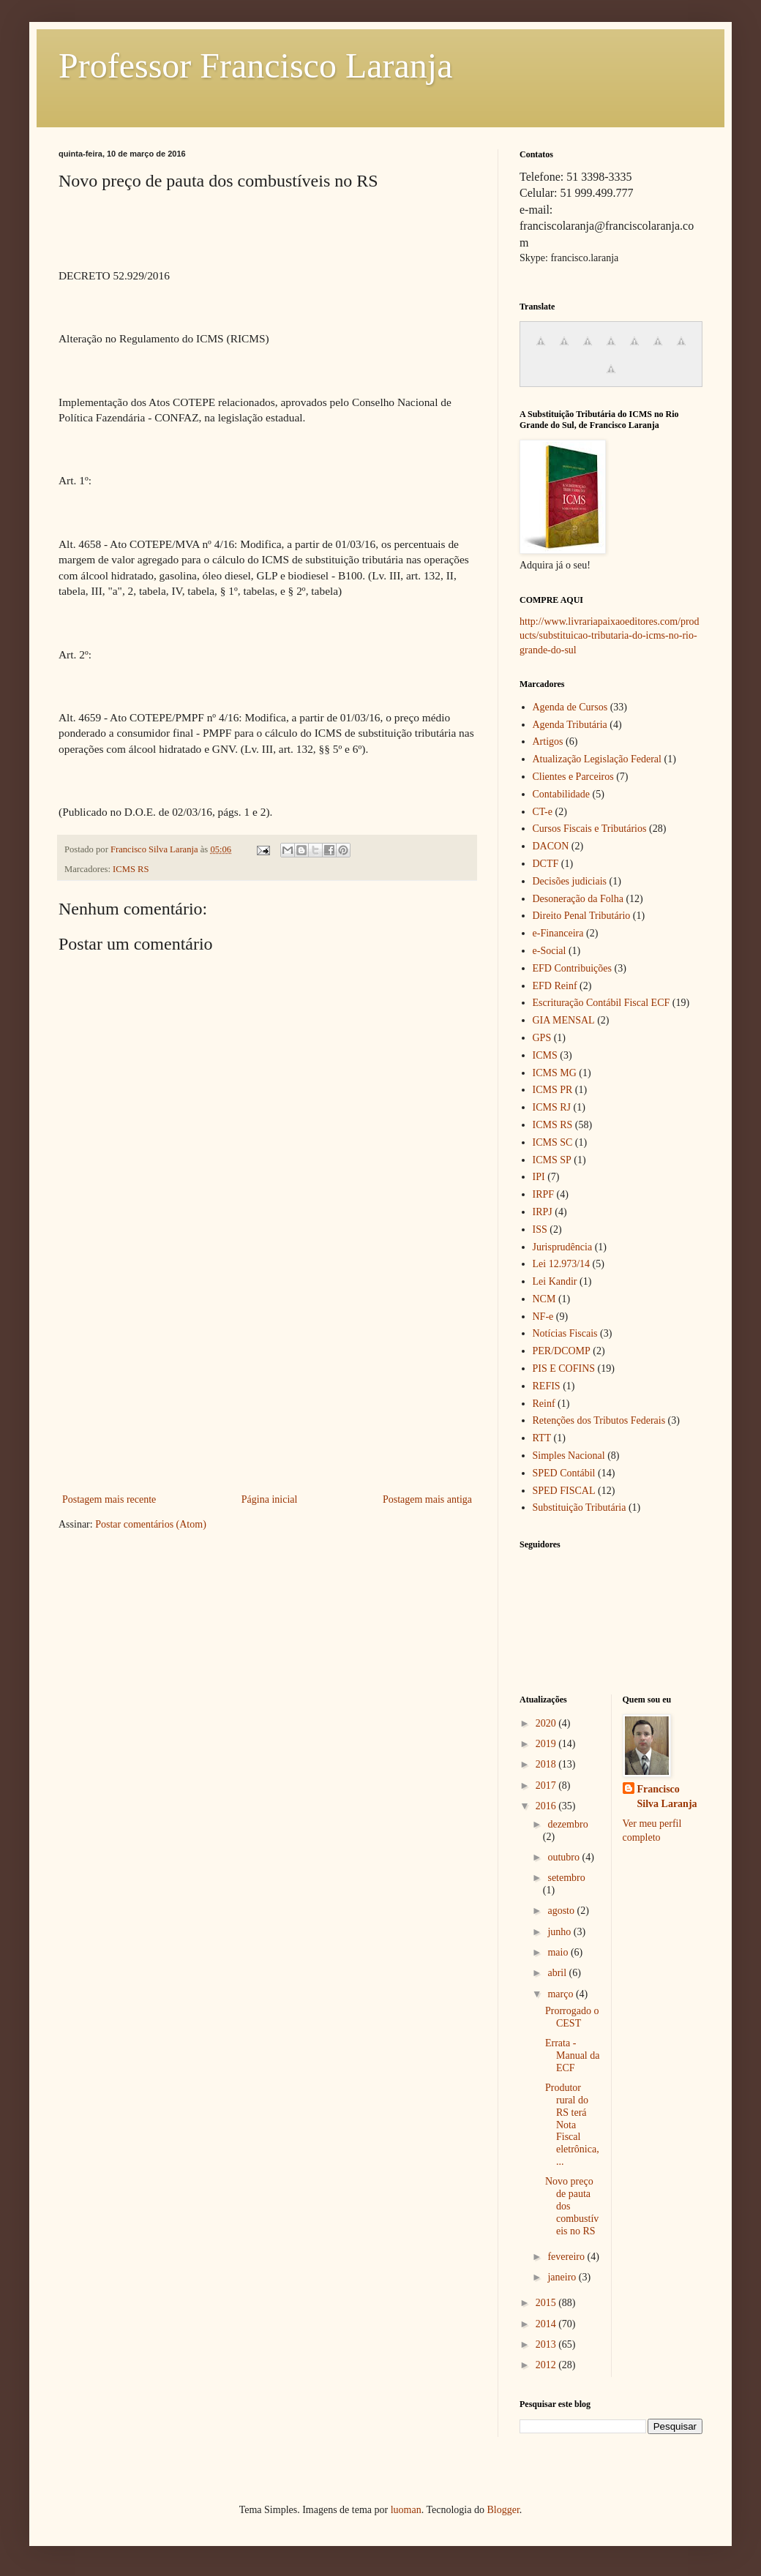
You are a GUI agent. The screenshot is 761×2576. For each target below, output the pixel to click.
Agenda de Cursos (570, 707)
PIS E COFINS (564, 1368)
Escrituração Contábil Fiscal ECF (601, 1002)
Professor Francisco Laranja (255, 65)
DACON (551, 846)
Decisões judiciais (570, 881)
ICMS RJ (552, 1107)
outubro (564, 1857)
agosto (562, 1910)
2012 (547, 2364)
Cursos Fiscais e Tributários (590, 828)
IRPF (544, 1194)
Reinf (544, 1403)
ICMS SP (552, 1159)
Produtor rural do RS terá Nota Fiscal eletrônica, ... (572, 2124)
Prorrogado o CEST (572, 2017)
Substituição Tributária (579, 1507)
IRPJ (542, 1211)
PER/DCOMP (562, 1350)
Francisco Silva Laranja (667, 1796)
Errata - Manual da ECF (572, 2055)
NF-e (543, 1316)
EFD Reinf (555, 985)
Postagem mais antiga (427, 1499)
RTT (542, 1437)
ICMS (545, 1055)
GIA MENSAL (564, 1020)
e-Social (549, 950)
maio (559, 1952)
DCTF (546, 863)
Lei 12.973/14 (562, 1263)
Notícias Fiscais (565, 1333)
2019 (547, 1743)
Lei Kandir (555, 1281)
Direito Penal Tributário (582, 915)
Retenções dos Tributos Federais (599, 1420)
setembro (566, 1877)
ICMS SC (553, 1142)
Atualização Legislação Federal (597, 759)
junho (560, 1931)
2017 (547, 1785)
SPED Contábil (564, 1473)
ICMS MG (555, 1072)
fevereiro (567, 2256)
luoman (406, 2509)
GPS (542, 1037)
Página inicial (269, 1499)
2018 (547, 1764)
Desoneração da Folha (578, 898)
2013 (547, 2344)
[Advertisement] (267, 1380)
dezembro (567, 1824)
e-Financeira (558, 933)
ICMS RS (131, 869)
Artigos (548, 741)
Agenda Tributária (570, 724)
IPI (539, 1176)
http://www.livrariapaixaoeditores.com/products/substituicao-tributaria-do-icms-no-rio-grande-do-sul (610, 636)
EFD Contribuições (572, 968)
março (561, 1994)
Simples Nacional (569, 1455)
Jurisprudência (563, 1247)
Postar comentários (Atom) (150, 1524)
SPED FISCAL (564, 1490)
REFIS (547, 1386)
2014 (547, 2323)
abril (558, 1972)
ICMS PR (553, 1089)
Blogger (503, 2509)
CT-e (542, 811)
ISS (540, 1229)
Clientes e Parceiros (573, 776)
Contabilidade (562, 794)
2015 (547, 2302)
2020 (547, 1723)
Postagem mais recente (109, 1499)
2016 (547, 1805)
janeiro (562, 2277)
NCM (544, 1298)
